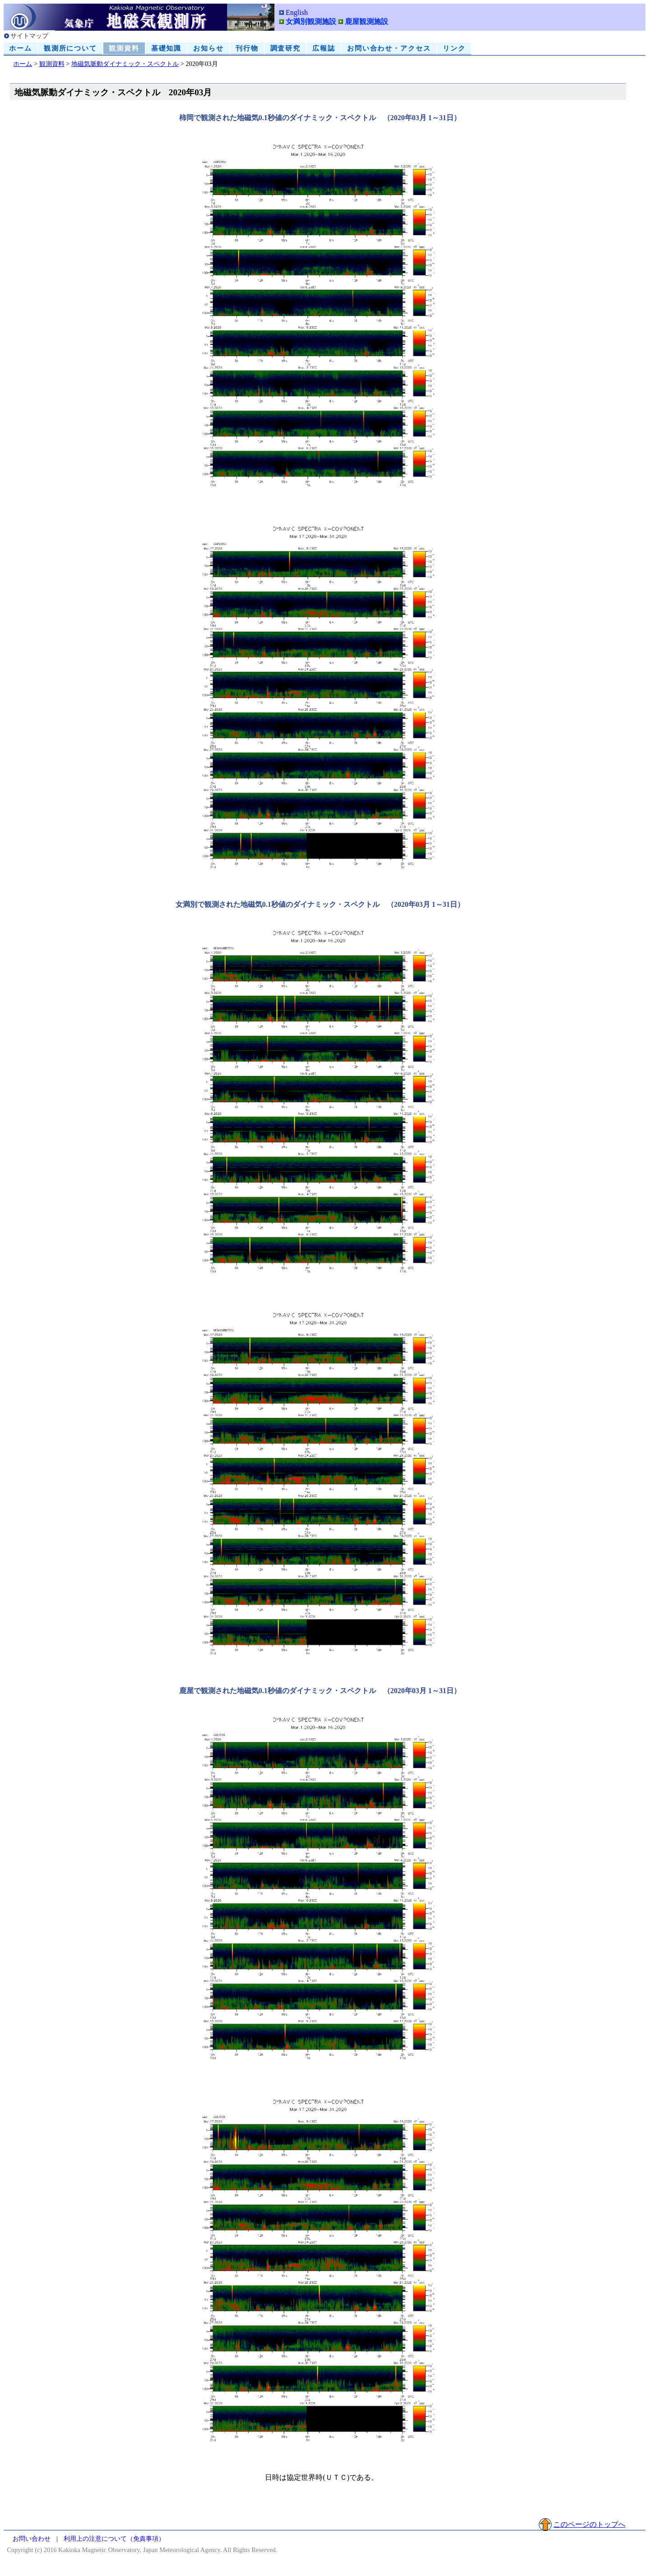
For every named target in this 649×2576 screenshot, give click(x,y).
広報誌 (323, 48)
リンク (454, 48)
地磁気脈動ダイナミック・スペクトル (125, 63)
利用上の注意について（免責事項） (114, 2538)
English (297, 12)
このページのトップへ (589, 2524)
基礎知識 (166, 48)
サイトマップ (29, 35)
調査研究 (285, 48)
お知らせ (208, 48)
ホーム (20, 48)
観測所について (70, 48)
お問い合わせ (32, 2538)
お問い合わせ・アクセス (389, 48)
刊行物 (247, 48)
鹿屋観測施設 (366, 21)
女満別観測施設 (311, 21)
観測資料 (124, 48)
